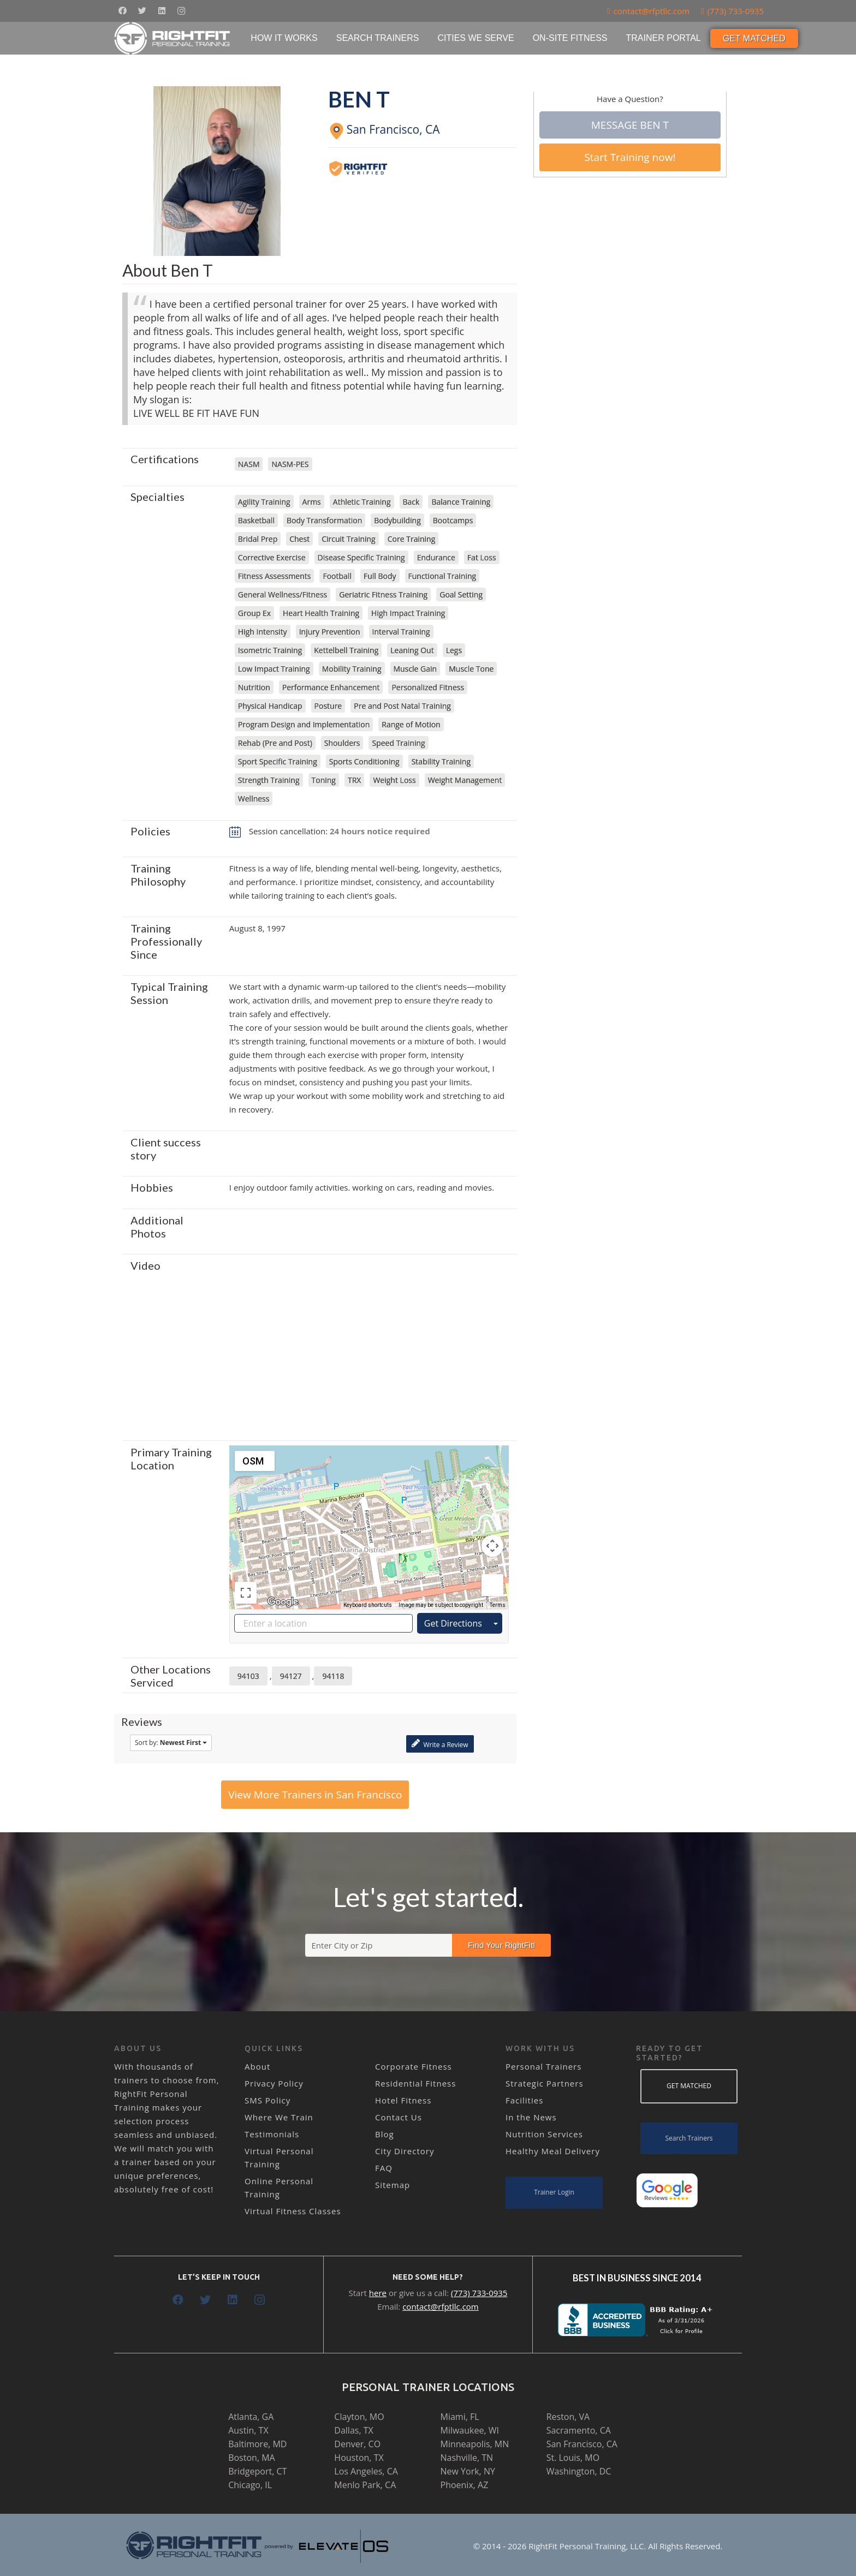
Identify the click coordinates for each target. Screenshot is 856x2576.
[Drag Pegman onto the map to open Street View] (492, 1585)
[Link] (172, 38)
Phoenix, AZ (465, 2485)
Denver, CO (357, 2444)
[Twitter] (142, 11)
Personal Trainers (543, 2066)
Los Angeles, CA (366, 2471)
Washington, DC (578, 2471)
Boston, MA (251, 2458)
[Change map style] (255, 1461)
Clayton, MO (359, 2417)
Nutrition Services (544, 2134)
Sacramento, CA (578, 2430)
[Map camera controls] (492, 1546)
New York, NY (468, 2471)
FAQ (384, 2167)
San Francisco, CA (581, 2444)
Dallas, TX (353, 2430)
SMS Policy (267, 2100)
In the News (531, 2117)
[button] (369, 1517)
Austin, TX (248, 2430)
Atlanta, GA (251, 2417)
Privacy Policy (274, 2083)
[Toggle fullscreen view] (246, 1593)
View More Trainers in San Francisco (315, 1795)
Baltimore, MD (257, 2444)
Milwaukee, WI (470, 2430)
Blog (384, 2134)
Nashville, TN (467, 2458)
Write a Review (440, 1743)
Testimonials (272, 2134)
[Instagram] (181, 11)
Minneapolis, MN (475, 2444)
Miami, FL (460, 2417)
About (257, 2066)
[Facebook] (122, 11)
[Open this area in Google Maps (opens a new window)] (283, 1602)
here (378, 2292)
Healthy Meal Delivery (553, 2150)
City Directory (404, 2150)
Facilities (524, 2100)
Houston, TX (358, 2458)
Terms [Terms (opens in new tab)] (498, 1605)
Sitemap (392, 2184)
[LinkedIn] (161, 11)
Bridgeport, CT (257, 2471)
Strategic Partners (545, 2083)
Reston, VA (568, 2417)
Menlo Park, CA (365, 2485)
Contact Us (398, 2117)
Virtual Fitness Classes (293, 2211)
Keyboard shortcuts (367, 1605)
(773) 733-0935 (479, 2292)
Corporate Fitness (413, 2066)
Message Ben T (630, 125)
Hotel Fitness (403, 2100)
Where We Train (279, 2117)
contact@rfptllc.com (440, 2306)
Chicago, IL (250, 2485)
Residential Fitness (415, 2083)
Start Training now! (629, 157)
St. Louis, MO (572, 2458)
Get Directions (453, 1623)
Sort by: (171, 1742)
